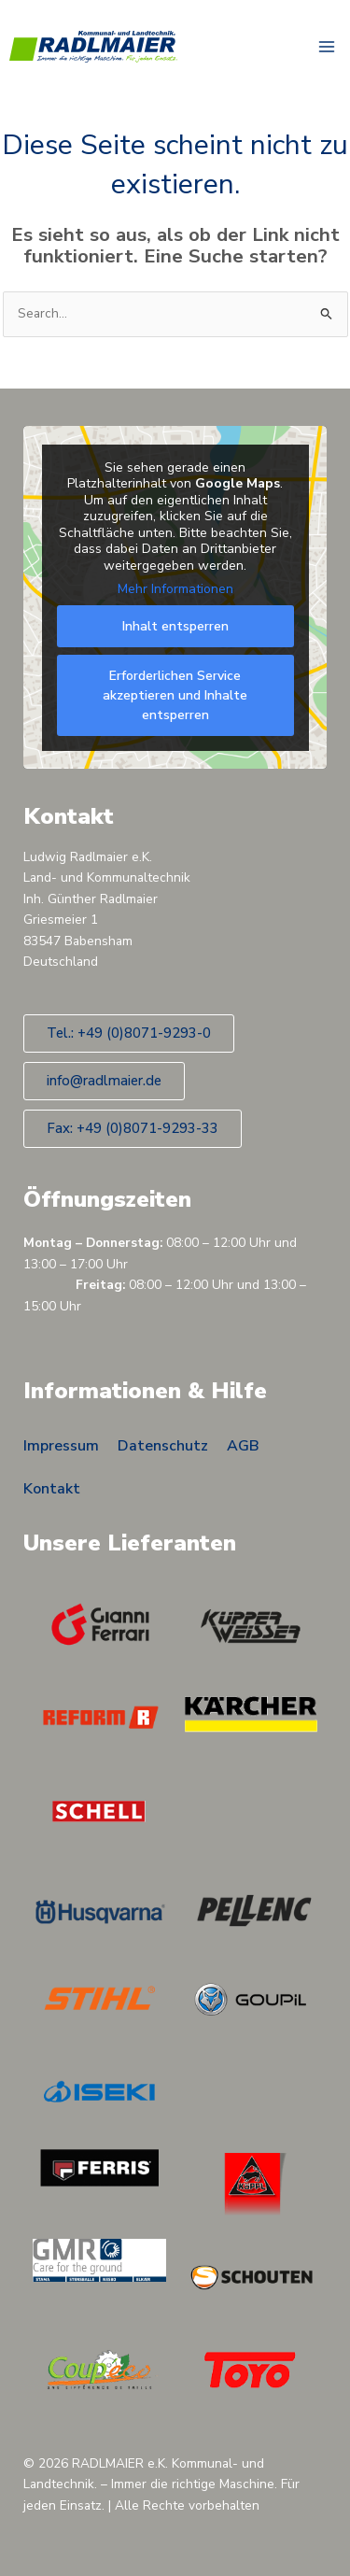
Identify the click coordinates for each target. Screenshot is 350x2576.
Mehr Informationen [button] (175, 589)
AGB (243, 1446)
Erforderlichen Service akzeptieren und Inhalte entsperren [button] (175, 694)
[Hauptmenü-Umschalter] (327, 47)
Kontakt (51, 1489)
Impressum (61, 1446)
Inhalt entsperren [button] (175, 625)
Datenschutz (163, 1446)
